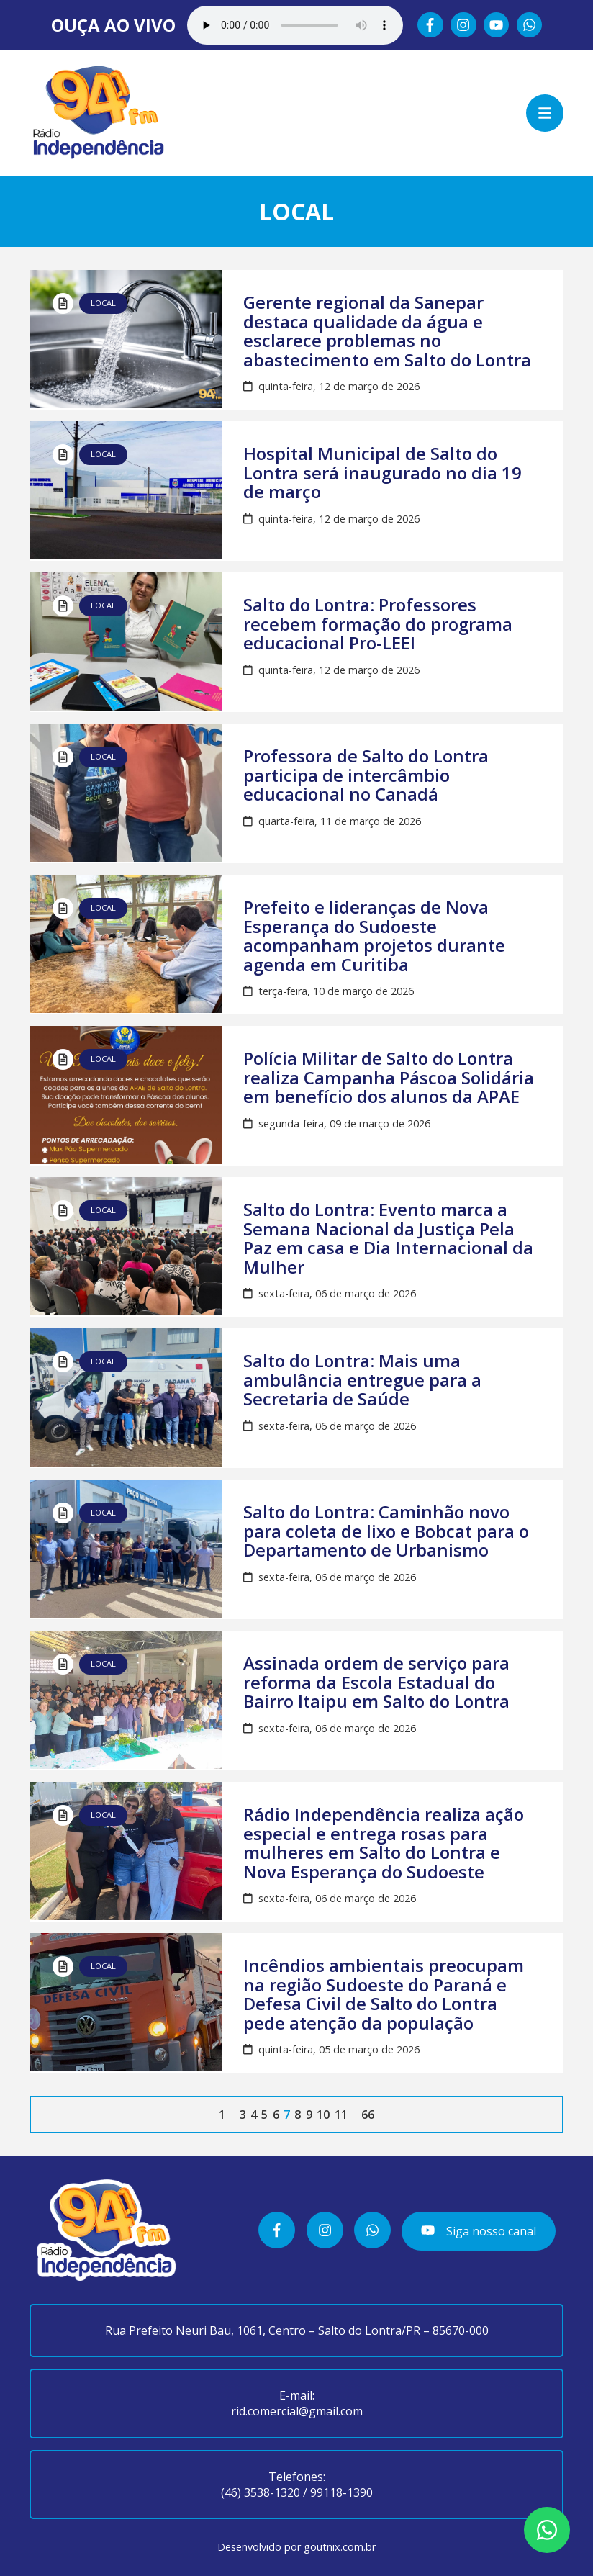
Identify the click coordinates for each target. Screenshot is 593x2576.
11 (341, 2114)
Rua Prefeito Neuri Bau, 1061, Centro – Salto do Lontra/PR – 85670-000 (297, 2330)
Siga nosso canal (478, 2231)
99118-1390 (341, 2492)
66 (367, 2114)
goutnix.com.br (340, 2547)
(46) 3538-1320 (260, 2492)
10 (323, 2114)
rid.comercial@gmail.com (297, 2411)
